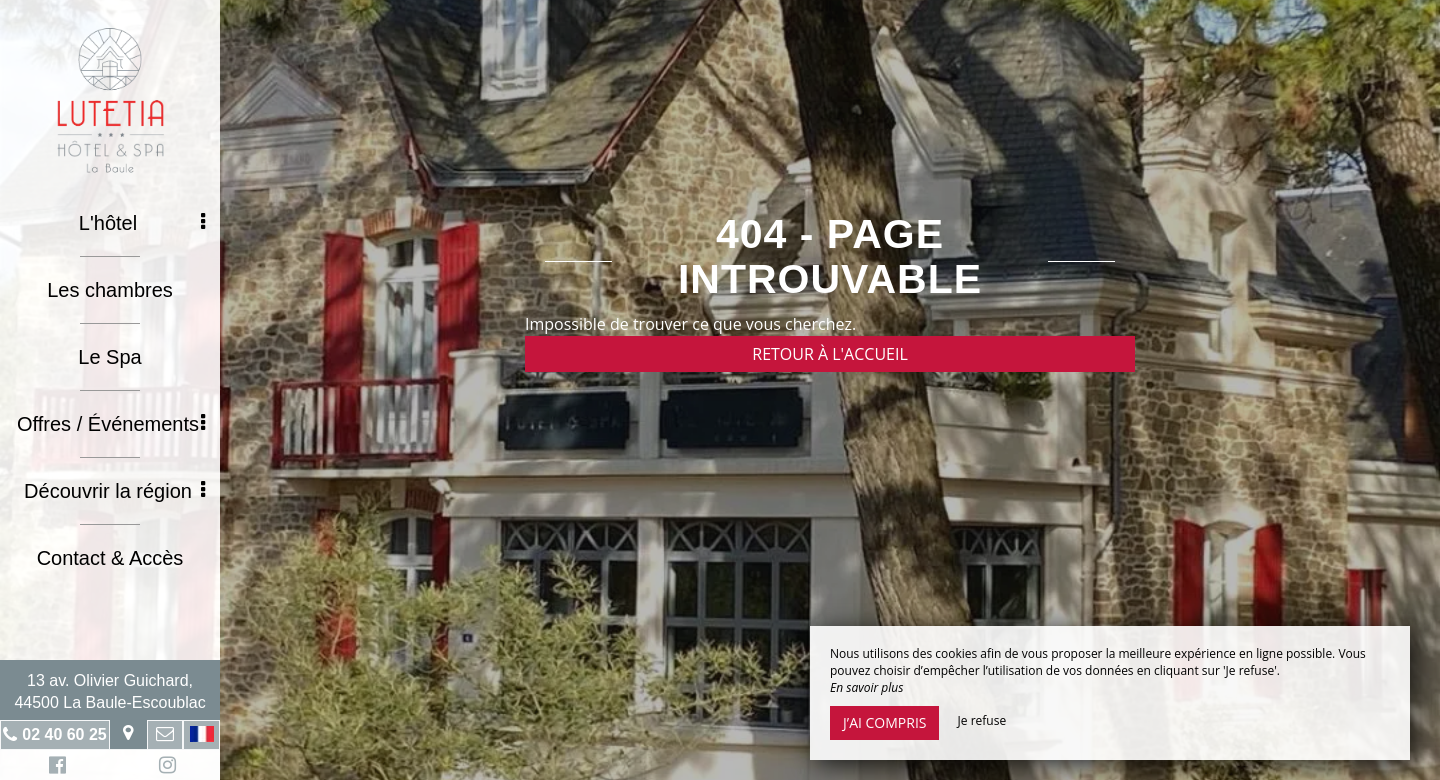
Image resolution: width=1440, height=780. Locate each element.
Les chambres (110, 290)
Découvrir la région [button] (114, 491)
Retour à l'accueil (830, 354)
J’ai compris (884, 722)
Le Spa (109, 357)
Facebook (54, 767)
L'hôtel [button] (142, 223)
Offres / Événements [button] (111, 424)
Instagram (164, 767)
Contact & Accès (110, 558)
